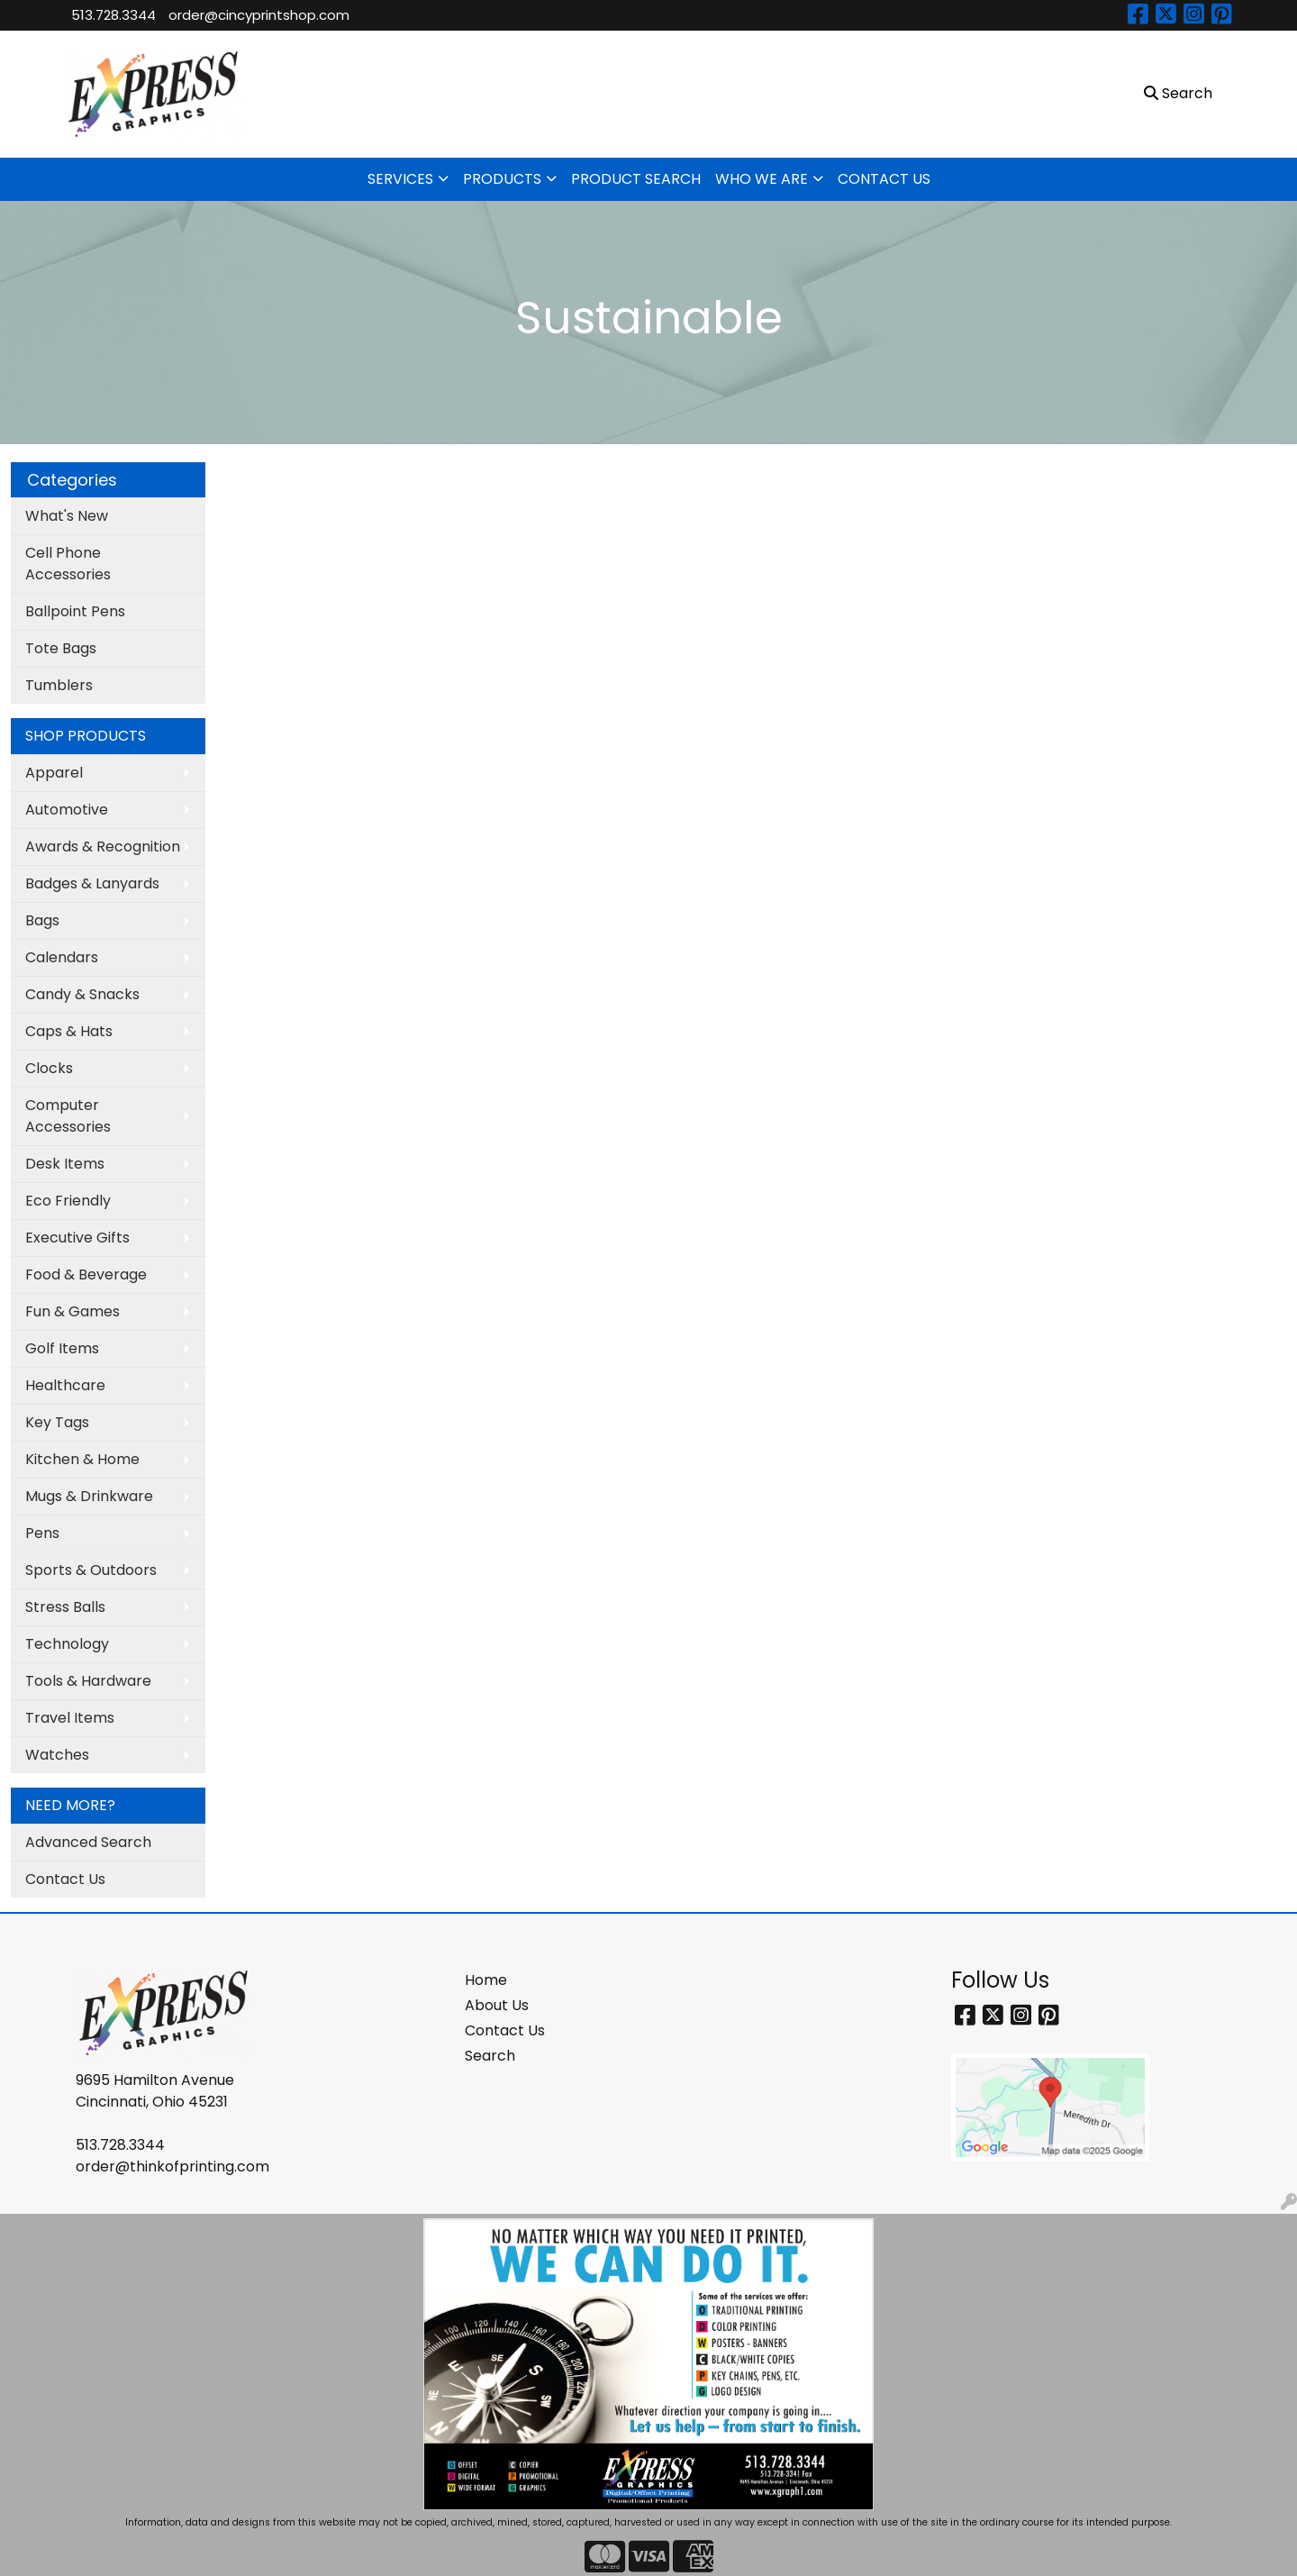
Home (486, 1980)
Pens (42, 1533)
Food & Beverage (86, 1274)
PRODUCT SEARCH (636, 178)
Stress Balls (65, 1607)
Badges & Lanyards (92, 883)
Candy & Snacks (82, 994)
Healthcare (65, 1385)
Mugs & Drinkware (89, 1496)
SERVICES (400, 178)
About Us (497, 2005)
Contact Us (65, 1879)
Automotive (66, 809)
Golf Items (62, 1348)
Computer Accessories (68, 1116)
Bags (42, 920)
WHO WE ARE (761, 178)
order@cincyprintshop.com (258, 14)
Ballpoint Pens (75, 611)
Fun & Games (72, 1311)
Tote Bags (60, 648)
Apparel (54, 772)
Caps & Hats (69, 1031)
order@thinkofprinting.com (172, 2166)
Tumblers (59, 685)
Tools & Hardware (88, 1680)
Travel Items (69, 1717)
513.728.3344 (113, 14)
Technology (67, 1644)
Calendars (61, 957)
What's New (66, 515)
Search (490, 2055)
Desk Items (64, 1163)
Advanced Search (88, 1842)
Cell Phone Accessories (68, 563)
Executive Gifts (77, 1237)
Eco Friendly (68, 1200)
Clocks (49, 1068)
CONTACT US (884, 178)
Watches (57, 1754)
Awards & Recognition (102, 846)
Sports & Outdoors (91, 1570)
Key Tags (57, 1422)
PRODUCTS (502, 178)
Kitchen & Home (82, 1459)
